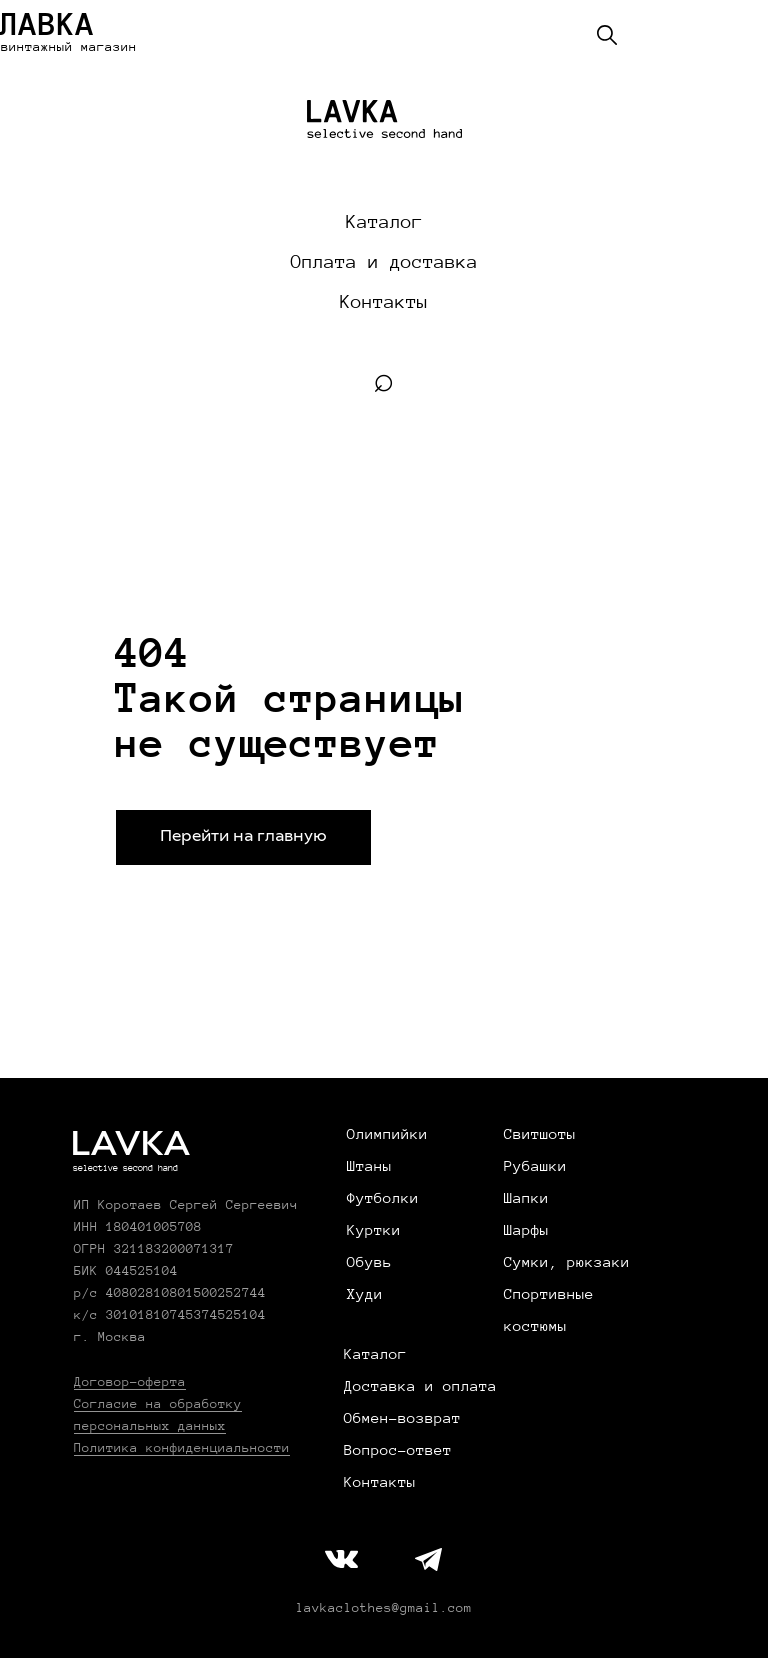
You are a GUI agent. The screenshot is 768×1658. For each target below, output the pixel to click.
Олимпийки (387, 1134)
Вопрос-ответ (398, 1450)
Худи (365, 1294)
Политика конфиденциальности (182, 1448)
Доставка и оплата (420, 1386)
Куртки (374, 1230)
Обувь (369, 1262)
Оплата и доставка (384, 262)
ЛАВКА (47, 23)
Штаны (369, 1166)
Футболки (383, 1198)
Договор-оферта (130, 1382)
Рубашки (535, 1166)
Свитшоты (540, 1134)
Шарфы (526, 1230)
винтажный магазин (69, 47)
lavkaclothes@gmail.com (384, 1608)
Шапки (526, 1198)
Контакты (384, 302)
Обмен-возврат (402, 1418)
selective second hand (125, 1168)
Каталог (384, 222)
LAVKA (130, 1146)
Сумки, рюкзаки (567, 1262)
